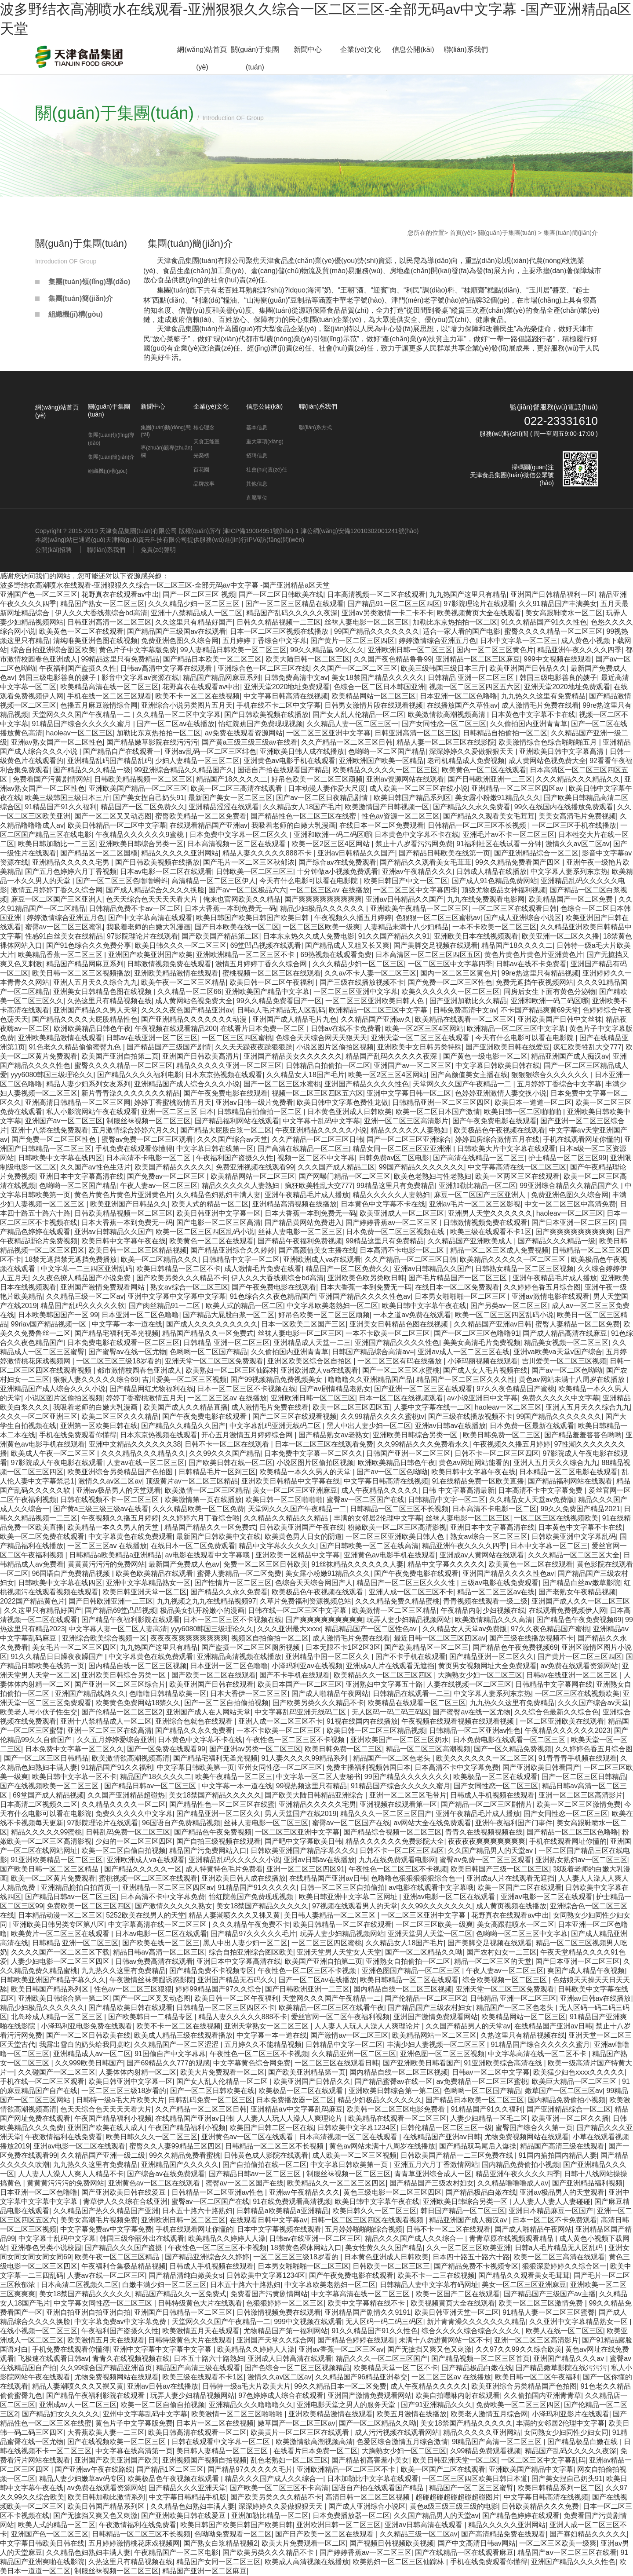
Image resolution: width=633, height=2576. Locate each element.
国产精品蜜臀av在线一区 (394, 2081)
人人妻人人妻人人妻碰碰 (551, 2201)
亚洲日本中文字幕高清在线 (81, 1176)
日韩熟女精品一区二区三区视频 (524, 1268)
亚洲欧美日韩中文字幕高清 (562, 751)
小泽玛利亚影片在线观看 (570, 2414)
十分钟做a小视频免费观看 (337, 871)
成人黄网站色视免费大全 (547, 760)
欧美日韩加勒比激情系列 (106, 2497)
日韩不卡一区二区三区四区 (497, 1453)
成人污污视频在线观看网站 (397, 2432)
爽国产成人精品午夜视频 (586, 1970)
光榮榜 (201, 456)
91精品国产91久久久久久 (257, 1887)
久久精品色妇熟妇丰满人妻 (218, 1194)
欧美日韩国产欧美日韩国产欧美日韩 (253, 917)
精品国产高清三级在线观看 (562, 2146)
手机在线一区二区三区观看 (109, 696)
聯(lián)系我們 (466, 49)
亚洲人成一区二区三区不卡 (411, 1592)
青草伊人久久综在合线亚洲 (125, 2201)
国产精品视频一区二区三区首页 (480, 2358)
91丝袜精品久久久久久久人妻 (357, 1564)
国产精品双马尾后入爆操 (478, 2146)
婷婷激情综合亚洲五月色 (437, 640)
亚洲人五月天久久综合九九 (95, 982)
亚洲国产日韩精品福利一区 (552, 594)
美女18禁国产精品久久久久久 (377, 677)
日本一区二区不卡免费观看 (555, 2220)
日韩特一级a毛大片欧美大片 (120, 2100)
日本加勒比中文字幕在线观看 (372, 2478)
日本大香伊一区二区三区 (248, 1693)
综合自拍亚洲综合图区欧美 (53, 650)
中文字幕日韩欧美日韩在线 (497, 1065)
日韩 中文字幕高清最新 (458, 1490)
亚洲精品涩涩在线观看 (224, 807)
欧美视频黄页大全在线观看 (479, 613)
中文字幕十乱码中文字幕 (321, 1121)
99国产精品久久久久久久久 (376, 631)
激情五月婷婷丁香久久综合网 (56, 890)
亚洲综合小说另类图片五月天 (187, 705)
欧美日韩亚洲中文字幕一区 (218, 1213)
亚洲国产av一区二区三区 (412, 1065)
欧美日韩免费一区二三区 (501, 1435)
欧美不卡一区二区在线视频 (197, 696)
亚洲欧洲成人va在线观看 (322, 1259)
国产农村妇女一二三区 (501, 1952)
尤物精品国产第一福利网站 (286, 2331)
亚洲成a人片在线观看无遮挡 (390, 1666)
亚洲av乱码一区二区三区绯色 (210, 751)
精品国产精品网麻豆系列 (221, 677)
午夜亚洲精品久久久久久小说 (321, 1130)
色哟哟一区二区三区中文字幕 (522, 1933)
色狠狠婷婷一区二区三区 (285, 2303)
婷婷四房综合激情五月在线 (497, 1139)
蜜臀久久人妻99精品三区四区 (175, 2146)
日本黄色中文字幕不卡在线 (533, 714)
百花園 (201, 470)
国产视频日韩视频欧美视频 (391, 2543)
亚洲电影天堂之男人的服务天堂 (347, 2404)
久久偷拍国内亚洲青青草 (529, 723)
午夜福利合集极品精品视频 (123, 2266)
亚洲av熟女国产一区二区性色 (57, 742)
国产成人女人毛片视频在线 (485, 1370)
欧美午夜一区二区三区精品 (183, 982)
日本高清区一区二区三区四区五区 (428, 954)
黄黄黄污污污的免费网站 (106, 1564)
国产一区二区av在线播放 (176, 723)
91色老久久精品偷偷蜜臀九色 (76, 1047)
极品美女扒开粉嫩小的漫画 (202, 1610)
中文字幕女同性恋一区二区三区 (104, 2303)
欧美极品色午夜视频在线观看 (499, 1130)
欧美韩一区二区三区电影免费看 (396, 2109)
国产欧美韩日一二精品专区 (151, 2017)
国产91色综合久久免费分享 (88, 945)
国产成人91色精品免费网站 (494, 880)
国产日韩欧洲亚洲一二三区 (490, 779)
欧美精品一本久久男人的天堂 (306, 1472)
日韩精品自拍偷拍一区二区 (505, 733)
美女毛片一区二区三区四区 (74, 1647)
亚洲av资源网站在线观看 (405, 779)
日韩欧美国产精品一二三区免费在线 (457, 2155)
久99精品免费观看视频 (485, 2451)
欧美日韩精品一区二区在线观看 (342, 1924)
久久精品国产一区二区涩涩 (177, 2044)
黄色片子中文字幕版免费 (137, 650)
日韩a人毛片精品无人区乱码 (281, 1010)
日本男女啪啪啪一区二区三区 (461, 1296)
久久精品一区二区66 (189, 991)
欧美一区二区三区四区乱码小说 (205, 1231)
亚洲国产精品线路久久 (90, 1693)
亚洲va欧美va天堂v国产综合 (557, 1352)
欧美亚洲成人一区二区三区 (402, 1213)
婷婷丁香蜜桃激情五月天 (172, 1102)
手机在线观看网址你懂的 (581, 1139)
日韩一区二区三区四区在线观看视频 (368, 2220)
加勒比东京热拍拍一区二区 (455, 622)
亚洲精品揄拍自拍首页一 (79, 1887)
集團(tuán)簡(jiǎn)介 (80, 298)
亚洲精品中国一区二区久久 (328, 1656)
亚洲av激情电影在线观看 (550, 1296)
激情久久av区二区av (578, 844)
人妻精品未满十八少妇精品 (406, 927)
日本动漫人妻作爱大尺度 (326, 788)
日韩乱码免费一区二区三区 (128, 1832)
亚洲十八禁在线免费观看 (49, 1130)
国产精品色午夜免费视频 (212, 1832)
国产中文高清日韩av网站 (477, 2543)
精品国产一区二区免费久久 (143, 807)
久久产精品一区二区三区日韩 (347, 742)
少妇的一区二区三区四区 (134, 1841)
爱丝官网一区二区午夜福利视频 (340, 2017)
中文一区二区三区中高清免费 (570, 1204)
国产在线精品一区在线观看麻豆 (464, 2552)
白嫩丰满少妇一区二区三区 (164, 2284)
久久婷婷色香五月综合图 (542, 1287)
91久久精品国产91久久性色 (544, 622)
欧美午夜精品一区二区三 (234, 1776)
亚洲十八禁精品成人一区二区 (196, 613)
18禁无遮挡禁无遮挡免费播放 (71, 1259)
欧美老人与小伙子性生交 (38, 1712)
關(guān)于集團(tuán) (255, 58)
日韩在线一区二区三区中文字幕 (298, 1610)
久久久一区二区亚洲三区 (38, 1416)
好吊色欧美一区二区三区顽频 (317, 779)
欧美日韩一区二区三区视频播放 (81, 973)
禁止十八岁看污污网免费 (414, 844)
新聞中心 (308, 49)
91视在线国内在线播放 (362, 1721)
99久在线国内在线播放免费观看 (564, 807)
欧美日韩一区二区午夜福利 (272, 982)
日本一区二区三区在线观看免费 (324, 1444)
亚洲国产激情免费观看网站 (103, 1287)
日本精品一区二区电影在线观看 (568, 1472)
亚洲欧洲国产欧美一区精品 (381, 760)
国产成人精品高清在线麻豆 (565, 1333)
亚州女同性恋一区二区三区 (280, 1767)
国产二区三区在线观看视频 (294, 1416)
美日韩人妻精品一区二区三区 (330, 1915)
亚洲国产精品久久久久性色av (365, 1296)
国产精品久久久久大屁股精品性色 (85, 1019)
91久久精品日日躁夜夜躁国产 (58, 1656)
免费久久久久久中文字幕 (560, 1398)
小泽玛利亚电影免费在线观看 (86, 2026)
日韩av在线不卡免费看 (531, 964)
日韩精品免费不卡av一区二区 (135, 908)
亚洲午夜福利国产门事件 (514, 1823)
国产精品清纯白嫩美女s (185, 2275)
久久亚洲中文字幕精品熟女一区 (579, 2321)
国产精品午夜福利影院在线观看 (130, 1619)
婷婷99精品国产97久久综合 (218, 1989)
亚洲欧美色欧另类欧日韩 (366, 1278)
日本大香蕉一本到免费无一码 (230, 908)
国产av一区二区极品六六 (247, 890)
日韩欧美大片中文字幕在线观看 (506, 1148)
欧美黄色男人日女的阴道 (303, 1536)
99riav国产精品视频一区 (49, 1324)
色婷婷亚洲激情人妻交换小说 (500, 1093)
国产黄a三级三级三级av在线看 (250, 742)
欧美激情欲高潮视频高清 (447, 714)
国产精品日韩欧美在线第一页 (444, 853)
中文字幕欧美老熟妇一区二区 (332, 1305)
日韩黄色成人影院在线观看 (266, 2155)
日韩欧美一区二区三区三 (254, 871)
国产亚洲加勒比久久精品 (468, 1001)
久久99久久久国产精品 (224, 1453)
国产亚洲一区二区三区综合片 (120, 1684)
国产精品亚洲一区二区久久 (491, 1656)
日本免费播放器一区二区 (295, 2100)
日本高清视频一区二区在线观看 (376, 594)
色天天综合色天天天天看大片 (152, 899)
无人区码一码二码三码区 (390, 1712)
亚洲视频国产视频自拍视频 (204, 2460)
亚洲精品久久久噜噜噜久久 (251, 2404)
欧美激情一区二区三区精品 (207, 1490)
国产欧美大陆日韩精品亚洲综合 (315, 1795)
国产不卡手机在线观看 (410, 1656)
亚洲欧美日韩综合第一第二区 (63, 1998)
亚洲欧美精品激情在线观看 (176, 973)
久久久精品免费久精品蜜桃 (397, 1601)
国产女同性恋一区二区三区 (444, 723)
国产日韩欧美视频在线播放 (266, 714)
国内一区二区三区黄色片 (495, 650)
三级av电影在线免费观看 (499, 1582)
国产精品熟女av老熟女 (333, 1435)
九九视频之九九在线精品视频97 (206, 1601)
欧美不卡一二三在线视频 (436, 2275)
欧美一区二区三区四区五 (351, 1407)
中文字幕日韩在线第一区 (215, 1148)
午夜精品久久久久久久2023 (567, 1730)
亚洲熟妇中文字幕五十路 (384, 1684)
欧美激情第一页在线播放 (203, 1499)
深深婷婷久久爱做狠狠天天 (472, 751)
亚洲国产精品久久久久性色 (366, 1084)
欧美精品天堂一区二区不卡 (395, 2367)
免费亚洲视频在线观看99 (255, 1167)
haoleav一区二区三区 (79, 733)
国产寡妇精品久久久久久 (588, 2534)
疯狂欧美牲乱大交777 (587, 1047)
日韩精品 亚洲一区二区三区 (472, 677)
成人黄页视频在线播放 (511, 1906)
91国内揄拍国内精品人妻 (558, 2155)
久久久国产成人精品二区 (336, 1167)
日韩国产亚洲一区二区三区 (408, 1453)
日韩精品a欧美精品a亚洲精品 (115, 1555)
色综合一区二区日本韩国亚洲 (379, 687)
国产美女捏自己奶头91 (148, 797)
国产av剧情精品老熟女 (335, 1388)
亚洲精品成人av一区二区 (92, 2053)
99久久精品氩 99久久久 (327, 650)
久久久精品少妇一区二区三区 (194, 603)
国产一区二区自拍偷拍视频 (226, 1702)
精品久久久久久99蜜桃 (46, 1832)
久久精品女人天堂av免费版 (531, 1499)
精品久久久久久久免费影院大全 (395, 1841)
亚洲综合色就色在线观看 (194, 1721)
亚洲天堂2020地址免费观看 (287, 687)
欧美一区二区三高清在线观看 (237, 788)
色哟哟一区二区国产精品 (387, 751)
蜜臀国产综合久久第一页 (534, 2127)
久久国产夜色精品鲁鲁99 (392, 659)
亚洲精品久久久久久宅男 (71, 862)
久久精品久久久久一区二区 (123, 1804)
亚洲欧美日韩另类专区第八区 (58, 1924)
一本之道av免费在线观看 (412, 1315)
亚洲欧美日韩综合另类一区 (141, 844)
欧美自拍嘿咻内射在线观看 (457, 2395)
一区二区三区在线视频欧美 (556, 1518)
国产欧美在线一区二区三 (161, 1943)
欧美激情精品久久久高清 (493, 1619)
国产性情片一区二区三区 (233, 1582)
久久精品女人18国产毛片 (302, 807)
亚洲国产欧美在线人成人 (106, 2127)
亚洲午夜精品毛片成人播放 (307, 1194)
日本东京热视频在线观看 (223, 1074)
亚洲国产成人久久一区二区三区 (580, 1601)
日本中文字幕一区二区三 (518, 640)
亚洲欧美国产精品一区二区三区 (138, 788)
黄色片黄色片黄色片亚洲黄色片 (533, 954)
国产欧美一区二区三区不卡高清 (279, 2488)
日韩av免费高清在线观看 (154, 1961)
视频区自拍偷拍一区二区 (270, 1638)
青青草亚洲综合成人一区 (433, 2174)
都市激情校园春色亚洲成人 (139, 1370)
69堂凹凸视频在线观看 (266, 945)
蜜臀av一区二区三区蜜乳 (64, 927)
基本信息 (256, 427)
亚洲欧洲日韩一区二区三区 (410, 650)
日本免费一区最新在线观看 (532, 1425)
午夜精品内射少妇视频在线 (482, 1610)
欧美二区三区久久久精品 (120, 1416)
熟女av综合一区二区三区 (189, 1287)
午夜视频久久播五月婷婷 (353, 917)
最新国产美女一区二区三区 (230, 797)
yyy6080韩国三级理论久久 (52, 1074)
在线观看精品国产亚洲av (208, 825)
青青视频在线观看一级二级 (485, 1601)
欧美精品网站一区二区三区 (373, 696)
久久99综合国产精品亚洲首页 (106, 2367)
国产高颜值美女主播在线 (469, 1074)
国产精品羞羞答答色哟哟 (583, 1435)
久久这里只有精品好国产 (194, 622)
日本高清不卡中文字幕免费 (541, 1490)
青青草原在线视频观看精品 (512, 2238)
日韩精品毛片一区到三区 (217, 1472)
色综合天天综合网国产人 (314, 1582)
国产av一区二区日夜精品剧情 (323, 797)
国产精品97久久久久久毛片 (253, 1933)
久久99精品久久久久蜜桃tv (382, 1416)
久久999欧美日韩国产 (89, 2063)
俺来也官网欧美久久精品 (241, 899)
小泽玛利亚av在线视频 (307, 1666)
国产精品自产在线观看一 (121, 751)
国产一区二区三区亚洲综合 (409, 1139)
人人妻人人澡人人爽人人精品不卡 (71, 2174)
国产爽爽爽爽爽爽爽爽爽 (323, 899)
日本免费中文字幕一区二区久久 (239, 834)
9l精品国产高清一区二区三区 (498, 2441)
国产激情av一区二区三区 (349, 2035)
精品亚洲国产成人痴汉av (570, 1056)
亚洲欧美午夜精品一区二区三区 (419, 908)
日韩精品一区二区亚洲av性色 (475, 1730)
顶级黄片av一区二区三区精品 (192, 1481)
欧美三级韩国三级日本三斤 (443, 668)
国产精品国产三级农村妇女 (430, 2007)
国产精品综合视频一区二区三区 (392, 1832)
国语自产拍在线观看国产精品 (283, 770)
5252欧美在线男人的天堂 (145, 1915)
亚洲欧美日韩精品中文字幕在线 (290, 1481)
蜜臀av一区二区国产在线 (365, 1499)
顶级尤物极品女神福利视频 (504, 890)
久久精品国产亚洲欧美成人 (471, 1241)
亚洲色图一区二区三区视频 (442, 2053)
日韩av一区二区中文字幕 (491, 2072)
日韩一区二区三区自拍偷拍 (342, 1887)
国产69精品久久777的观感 (168, 2063)
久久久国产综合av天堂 (232, 1139)
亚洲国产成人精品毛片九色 (294, 1019)
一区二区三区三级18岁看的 (118, 1361)
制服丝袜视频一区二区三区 (148, 1121)
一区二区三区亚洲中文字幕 (328, 733)
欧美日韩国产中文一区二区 (406, 880)
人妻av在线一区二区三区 (146, 1462)
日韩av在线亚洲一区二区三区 (152, 1037)
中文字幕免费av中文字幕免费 (106, 2229)
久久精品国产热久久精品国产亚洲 (106, 2210)
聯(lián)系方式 (315, 427)
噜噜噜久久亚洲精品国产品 (370, 1379)
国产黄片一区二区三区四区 (352, 640)
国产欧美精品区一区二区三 (426, 1647)
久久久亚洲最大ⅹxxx (289, 1629)
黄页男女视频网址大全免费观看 (487, 1666)
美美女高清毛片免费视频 (577, 816)
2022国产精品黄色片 (32, 1601)
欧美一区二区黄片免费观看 (53, 1878)
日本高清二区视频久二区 (38, 1804)
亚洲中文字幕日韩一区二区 (409, 1093)
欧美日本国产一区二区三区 (300, 1684)
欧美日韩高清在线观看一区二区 (197, 2432)
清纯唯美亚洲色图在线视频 (95, 640)
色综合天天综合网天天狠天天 (321, 1037)
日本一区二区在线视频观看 (401, 1398)
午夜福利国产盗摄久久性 (77, 668)
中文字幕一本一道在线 (127, 1324)
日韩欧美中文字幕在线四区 (60, 1158)
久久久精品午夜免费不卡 (251, 1924)
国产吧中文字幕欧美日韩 (303, 1841)
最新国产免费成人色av (184, 1564)
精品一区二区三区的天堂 (492, 1961)
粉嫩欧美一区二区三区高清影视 (397, 1527)
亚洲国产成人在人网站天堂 (208, 1712)
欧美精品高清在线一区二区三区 (109, 687)
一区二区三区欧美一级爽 (321, 927)
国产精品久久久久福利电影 (139, 1074)
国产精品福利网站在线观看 (237, 1121)
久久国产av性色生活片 (95, 1167)
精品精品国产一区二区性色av (371, 1629)
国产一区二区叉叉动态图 (113, 816)
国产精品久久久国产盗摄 (124, 2247)
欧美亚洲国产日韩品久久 (528, 668)
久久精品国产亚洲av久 (376, 1019)
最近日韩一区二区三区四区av (440, 1638)
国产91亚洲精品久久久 (436, 2404)
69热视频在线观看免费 (335, 954)
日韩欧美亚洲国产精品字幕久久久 (303, 1850)
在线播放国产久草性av (462, 705)
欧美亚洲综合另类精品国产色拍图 (121, 1472)
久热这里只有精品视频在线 (109, 1001)
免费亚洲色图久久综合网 (179, 640)
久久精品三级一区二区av (85, 1296)
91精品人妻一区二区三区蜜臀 (548, 2312)
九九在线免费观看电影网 (485, 899)
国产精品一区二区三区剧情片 (486, 1804)
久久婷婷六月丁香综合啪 (201, 1518)
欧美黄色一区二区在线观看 (81, 631)
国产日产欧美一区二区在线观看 (325, 2534)
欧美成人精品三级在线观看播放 (183, 2035)
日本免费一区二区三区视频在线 (396, 1231)
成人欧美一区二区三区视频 (354, 2155)
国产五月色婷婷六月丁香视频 (70, 871)
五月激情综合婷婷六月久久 (134, 1130)
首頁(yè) (461, 232)
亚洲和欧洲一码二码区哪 (332, 834)
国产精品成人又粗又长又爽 (347, 945)
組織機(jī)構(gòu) (75, 314)
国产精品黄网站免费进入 (303, 1222)
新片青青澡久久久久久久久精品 (130, 1093)
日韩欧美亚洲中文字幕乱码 (573, 1536)
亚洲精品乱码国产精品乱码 (109, 760)
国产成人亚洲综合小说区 (522, 917)
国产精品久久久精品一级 (92, 770)
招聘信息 (256, 456)
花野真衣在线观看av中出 (120, 594)
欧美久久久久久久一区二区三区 (450, 991)
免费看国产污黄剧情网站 (51, 779)
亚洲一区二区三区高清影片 (406, 1121)
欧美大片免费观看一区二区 (222, 2072)
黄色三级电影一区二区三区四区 (392, 2192)
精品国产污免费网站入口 (208, 1850)
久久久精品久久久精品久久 (578, 779)
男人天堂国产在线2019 (301, 1813)
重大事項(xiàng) (265, 441)
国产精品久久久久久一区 (143, 1869)
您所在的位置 (425, 232)
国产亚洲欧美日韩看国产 (541, 1767)
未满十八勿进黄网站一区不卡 (444, 2340)
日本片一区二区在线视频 (215, 2423)
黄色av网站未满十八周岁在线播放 (572, 1379)
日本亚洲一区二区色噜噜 (458, 696)
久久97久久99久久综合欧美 (519, 2349)
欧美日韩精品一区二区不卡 (178, 1268)
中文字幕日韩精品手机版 (187, 2497)
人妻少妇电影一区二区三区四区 (61, 1961)
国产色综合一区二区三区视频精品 (297, 2367)
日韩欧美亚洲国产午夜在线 (301, 1527)
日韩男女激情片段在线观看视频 (373, 705)
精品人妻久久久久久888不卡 (267, 853)
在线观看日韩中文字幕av (268, 2220)
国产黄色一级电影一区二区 (485, 1056)
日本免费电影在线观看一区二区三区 (123, 1342)
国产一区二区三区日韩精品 (46, 1758)
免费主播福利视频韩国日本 (368, 1767)
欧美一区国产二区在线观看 (519, 1887)
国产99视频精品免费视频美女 (277, 1379)
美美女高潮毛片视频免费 (99, 2220)
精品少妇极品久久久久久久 (323, 908)
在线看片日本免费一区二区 (263, 1028)
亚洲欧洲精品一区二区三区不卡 (246, 954)
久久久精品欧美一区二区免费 (198, 1509)
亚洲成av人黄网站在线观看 (482, 1555)
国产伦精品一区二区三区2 (122, 1712)
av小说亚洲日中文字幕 (482, 1398)
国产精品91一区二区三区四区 (394, 603)
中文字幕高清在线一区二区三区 (517, 1167)
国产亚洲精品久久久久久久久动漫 (194, 1019)
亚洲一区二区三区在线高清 (109, 1730)
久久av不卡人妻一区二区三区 (370, 973)
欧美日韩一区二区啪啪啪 (523, 1111)
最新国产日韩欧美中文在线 (218, 1536)
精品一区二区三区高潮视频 (428, 1749)
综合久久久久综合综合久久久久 (472, 2331)
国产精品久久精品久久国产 (183, 1425)
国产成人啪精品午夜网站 (330, 1693)
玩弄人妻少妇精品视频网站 (409, 1619)
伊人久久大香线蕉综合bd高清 (101, 613)
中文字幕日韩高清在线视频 (286, 696)
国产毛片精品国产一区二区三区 (458, 1278)
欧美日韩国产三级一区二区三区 (500, 1869)
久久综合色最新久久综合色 (556, 1712)
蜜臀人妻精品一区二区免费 (577, 1324)
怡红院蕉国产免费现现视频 (260, 723)
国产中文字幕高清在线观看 (150, 917)
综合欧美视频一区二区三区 (505, 1980)
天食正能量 (206, 441)
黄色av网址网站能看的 (474, 1462)
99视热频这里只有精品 (311, 1786)
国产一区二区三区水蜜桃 (282, 1084)
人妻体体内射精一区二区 (137, 2072)
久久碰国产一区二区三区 (56, 2072)
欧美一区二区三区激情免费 (578, 1804)
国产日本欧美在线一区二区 (237, 927)
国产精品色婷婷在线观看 (356, 2340)
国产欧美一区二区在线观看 (213, 1675)
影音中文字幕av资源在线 (140, 677)
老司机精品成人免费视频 (466, 760)
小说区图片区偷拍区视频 (335, 1047)
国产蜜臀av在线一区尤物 (127, 1352)
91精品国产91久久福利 (61, 807)
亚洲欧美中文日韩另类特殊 (419, 1047)
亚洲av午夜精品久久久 (417, 871)
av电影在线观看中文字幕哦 (208, 1555)
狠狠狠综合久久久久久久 (550, 1074)
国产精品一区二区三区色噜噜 (572, 1832)
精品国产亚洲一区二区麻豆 (204, 2571)
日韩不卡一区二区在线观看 (228, 1444)
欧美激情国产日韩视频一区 (387, 807)
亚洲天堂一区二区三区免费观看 (214, 1361)
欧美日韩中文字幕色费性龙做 (342, 1102)
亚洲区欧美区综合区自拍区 (310, 1361)
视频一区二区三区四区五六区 (474, 687)
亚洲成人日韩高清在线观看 (289, 2358)
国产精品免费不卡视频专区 (211, 1970)
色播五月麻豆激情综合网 (99, 705)
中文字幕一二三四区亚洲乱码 (86, 1268)
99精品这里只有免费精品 (120, 659)
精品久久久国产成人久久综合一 (415, 2238)
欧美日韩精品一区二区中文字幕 (117, 825)
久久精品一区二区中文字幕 (178, 714)
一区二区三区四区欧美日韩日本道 (475, 2478)
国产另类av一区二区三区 (509, 1305)
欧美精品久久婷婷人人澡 (227, 2238)
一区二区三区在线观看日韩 (514, 908)
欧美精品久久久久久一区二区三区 (385, 770)
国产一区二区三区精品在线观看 (294, 603)
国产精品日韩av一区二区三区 (151, 1786)
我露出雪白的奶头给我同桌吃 (85, 2044)
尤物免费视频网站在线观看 (526, 2137)
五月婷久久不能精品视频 (263, 2044)
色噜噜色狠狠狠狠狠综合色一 (416, 1878)
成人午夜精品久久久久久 (379, 1490)
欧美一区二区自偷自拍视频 (123, 1850)
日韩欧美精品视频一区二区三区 (143, 779)
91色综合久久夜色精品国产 (272, 1296)
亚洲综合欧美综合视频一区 (104, 1638)
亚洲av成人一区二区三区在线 (463, 1352)
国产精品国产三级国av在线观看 (176, 631)
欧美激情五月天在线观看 (201, 2331)
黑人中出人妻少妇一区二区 (369, 1425)
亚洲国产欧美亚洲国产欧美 (150, 954)
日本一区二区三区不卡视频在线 (246, 1388)
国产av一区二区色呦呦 (566, 1370)
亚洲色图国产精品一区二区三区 (412, 1970)
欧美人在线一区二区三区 (564, 2331)
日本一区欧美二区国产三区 (303, 1324)
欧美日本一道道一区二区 (533, 1102)
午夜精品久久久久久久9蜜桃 (140, 834)
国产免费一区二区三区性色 (450, 982)
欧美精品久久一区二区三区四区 (384, 1675)
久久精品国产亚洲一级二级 (103, 2155)
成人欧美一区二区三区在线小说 (418, 788)
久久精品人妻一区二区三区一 (352, 723)
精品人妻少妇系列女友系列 (88, 1084)
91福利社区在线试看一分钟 (499, 844)
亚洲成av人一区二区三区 (78, 2404)
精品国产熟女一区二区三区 (102, 603)
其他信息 (256, 484)
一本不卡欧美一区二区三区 (494, 927)
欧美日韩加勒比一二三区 (56, 844)
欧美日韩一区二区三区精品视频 (137, 1250)
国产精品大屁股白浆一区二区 (226, 1130)
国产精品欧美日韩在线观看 (130, 2007)
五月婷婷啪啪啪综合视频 (363, 2229)
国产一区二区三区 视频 (199, 594)
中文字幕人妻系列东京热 (569, 871)
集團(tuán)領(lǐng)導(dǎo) (89, 281)
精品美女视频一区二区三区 (566, 1342)
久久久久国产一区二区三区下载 (60, 1952)
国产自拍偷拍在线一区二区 (264, 2164)
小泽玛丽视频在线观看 (482, 1361)
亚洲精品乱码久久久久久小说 (234, 1859)
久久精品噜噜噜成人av (512, 2183)
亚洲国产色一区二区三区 (38, 594)
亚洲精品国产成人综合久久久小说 (187, 1084)
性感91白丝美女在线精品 (64, 936)
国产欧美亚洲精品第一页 (307, 2072)
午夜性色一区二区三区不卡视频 (296, 1739)
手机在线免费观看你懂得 (77, 1435)
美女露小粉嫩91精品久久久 (497, 797)
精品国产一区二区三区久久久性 (465, 1379)
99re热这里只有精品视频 (540, 973)
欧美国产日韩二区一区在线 (271, 2127)
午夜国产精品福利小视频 (113, 2118)
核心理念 (204, 427)
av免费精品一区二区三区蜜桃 (482, 2081)
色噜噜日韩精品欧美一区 (168, 1693)
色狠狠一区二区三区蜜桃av (438, 917)
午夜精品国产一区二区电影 (176, 2552)
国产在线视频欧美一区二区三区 (50, 1786)
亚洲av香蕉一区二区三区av (341, 2349)
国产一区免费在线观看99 (166, 1749)
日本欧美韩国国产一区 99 (58, 1315)
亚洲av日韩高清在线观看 (424, 2524)
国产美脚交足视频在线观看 (435, 945)
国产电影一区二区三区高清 (218, 1222)
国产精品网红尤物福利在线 (151, 1388)
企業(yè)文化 (360, 49)
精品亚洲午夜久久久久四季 (579, 650)
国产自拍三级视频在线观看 (218, 1841)
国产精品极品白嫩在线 (481, 2192)
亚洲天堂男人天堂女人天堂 (339, 1952)
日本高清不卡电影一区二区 (149, 1158)
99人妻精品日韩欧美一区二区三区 (233, 650)
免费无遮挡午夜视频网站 (534, 982)
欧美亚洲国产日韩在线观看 (211, 1684)
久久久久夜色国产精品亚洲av (187, 1010)
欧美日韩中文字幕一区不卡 (74, 1776)
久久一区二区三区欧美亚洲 (468, 2247)
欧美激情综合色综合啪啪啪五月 (548, 742)
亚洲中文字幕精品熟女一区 (148, 1582)
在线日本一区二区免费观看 (381, 825)
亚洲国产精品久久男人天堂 (95, 1010)
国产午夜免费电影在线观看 (225, 1093)
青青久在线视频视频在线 (484, 1832)
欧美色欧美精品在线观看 (154, 1573)
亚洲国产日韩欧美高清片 (201, 1056)
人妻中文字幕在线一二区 (432, 1407)
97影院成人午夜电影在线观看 (57, 1462)
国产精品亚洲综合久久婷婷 (232, 1250)
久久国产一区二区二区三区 (355, 668)
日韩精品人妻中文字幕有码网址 (429, 2284)
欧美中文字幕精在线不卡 (367, 2303)
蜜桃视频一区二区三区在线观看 (271, 973)
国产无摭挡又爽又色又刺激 (429, 2349)
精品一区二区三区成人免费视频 (499, 1250)
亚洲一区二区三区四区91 (305, 1869)
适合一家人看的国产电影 (461, 631)
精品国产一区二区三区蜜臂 (471, 2488)
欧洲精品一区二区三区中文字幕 (379, 1010)
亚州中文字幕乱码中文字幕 (145, 2414)
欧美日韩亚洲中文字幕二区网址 (349, 1896)
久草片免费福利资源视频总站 (305, 1601)
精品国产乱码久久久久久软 (82, 1305)
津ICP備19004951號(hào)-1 (261, 530)
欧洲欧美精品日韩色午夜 (92, 1028)
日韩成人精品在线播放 (491, 871)
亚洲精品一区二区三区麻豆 (478, 659)
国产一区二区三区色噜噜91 (476, 1333)
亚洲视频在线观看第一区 (398, 1804)
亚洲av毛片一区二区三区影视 (475, 1204)
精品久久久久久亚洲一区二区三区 (229, 1065)
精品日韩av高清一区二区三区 (159, 1952)
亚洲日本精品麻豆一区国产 (551, 2210)
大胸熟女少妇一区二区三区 (480, 1675)
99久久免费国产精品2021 (580, 1509)
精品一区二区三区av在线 (496, 1592)
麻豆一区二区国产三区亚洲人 (56, 899)
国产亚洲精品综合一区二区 (536, 853)
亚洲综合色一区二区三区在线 (263, 668)
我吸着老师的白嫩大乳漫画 (293, 825)
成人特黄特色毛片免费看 (224, 1869)
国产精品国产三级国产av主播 (550, 2294)
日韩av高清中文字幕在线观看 (167, 668)
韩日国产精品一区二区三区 (463, 2210)
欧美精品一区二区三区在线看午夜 (331, 2007)
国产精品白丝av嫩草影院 (581, 1582)
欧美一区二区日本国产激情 (438, 1111)
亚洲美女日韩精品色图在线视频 (103, 991)
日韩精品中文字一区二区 (241, 1259)
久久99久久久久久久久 (436, 1906)
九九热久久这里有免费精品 (543, 696)
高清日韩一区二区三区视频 (368, 2497)
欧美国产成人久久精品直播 (185, 1407)
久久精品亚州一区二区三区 (354, 2053)
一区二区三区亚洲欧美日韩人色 (375, 1001)
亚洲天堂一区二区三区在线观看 (421, 1037)
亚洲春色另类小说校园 (46, 2247)
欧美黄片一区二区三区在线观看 (61, 1933)
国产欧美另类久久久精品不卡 (182, 1278)
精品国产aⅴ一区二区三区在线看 (567, 2552)
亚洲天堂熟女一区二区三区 (267, 2026)
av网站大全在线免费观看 (433, 1823)
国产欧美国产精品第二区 (220, 936)
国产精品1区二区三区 (170, 2469)
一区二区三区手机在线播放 (574, 825)
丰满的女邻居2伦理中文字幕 (378, 1518)
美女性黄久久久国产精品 (383, 2247)
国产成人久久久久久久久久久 (212, 1324)
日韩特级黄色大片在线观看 (200, 2303)
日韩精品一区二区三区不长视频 (478, 825)
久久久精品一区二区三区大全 (573, 1555)
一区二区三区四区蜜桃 (237, 1037)
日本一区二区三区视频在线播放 (280, 631)
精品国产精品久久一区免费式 (208, 1333)
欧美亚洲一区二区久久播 (560, 936)
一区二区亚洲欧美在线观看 (562, 1721)
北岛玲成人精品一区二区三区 (57, 2017)
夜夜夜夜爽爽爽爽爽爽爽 (189, 1638)
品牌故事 (204, 484)
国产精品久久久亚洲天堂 (187, 2488)
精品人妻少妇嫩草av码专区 (81, 2478)
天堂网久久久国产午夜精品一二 (82, 714)
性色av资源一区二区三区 (401, 816)
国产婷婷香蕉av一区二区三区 (392, 1222)
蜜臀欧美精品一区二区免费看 (201, 816)
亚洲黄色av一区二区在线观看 (248, 2137)
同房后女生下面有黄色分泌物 (549, 991)
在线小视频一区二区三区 (38, 2331)
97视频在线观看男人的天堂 (354, 1906)
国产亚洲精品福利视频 (587, 2183)
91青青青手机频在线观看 (577, 1758)
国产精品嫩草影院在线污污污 (152, 742)
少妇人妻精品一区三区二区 (197, 760)
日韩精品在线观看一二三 (411, 1693)
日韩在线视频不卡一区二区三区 (110, 1499)
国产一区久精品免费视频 (512, 1749)
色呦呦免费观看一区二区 (233, 2534)
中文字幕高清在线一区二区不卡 (538, 2053)
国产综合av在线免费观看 (337, 862)
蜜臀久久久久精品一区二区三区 (553, 631)
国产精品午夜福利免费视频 (300, 1241)
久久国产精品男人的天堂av (491, 1850)
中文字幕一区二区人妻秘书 (318, 1776)
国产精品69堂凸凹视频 (120, 1610)
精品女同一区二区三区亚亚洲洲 (403, 1148)
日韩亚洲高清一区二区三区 (109, 622)
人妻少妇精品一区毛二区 (489, 2118)
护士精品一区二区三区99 (567, 1158)
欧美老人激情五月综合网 (489, 2414)
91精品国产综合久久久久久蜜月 (82, 723)
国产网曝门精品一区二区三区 (344, 1176)
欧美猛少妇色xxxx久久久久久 (579, 2072)
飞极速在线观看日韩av (53, 2358)
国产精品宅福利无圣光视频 (116, 1333)
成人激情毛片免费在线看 (540, 705)
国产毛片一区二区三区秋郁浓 (249, 862)
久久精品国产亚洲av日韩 (492, 1324)
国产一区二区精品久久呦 (423, 1952)
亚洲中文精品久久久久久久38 (135, 1444)
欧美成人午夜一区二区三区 (54, 1453)
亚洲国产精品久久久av (569, 2358)
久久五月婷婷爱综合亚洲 (115, 1739)
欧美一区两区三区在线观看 (517, 1176)
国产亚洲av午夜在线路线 (94, 2469)
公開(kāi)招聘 (53, 549)
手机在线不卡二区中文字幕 (278, 705)
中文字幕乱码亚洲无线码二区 (276, 1425)
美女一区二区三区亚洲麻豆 (295, 1490)
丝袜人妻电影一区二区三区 (366, 622)
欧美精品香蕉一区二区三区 (61, 954)
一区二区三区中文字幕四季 (415, 890)
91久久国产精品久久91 (394, 936)
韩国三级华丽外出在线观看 (142, 2238)
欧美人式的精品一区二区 (210, 1204)
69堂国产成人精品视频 (48, 1795)
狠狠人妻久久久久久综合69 (95, 1379)
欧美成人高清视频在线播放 (307, 2561)
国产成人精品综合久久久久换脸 (155, 890)
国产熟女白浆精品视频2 (220, 2543)
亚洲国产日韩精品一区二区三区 (183, 2312)
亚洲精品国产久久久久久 (179, 2164)
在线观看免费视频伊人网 (567, 1610)
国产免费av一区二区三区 (167, 1176)
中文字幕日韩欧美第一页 (195, 1767)
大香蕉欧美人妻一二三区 (106, 2432)
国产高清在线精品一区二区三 (303, 1148)
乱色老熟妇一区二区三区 (289, 2460)
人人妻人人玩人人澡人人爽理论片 (368, 2026)
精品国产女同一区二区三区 (218, 2561)
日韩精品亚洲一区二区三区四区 (441, 1102)
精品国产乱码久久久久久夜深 (292, 613)
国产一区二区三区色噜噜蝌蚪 (121, 880)
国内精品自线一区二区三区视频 (137, 1666)
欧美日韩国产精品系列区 (412, 797)
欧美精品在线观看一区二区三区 (464, 1019)
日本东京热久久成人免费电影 (308, 936)
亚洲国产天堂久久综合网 (275, 2340)
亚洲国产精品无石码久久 (236, 1980)
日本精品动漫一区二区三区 (60, 1915)
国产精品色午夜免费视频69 (579, 1619)
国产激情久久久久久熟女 (173, 1906)
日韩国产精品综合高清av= (373, 1352)
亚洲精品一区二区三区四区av (518, 788)
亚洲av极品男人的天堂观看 (118, 1490)
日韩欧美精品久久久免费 (540, 2506)
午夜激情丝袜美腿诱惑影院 (151, 1980)
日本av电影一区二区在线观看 (166, 871)
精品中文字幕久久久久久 (277, 1545)
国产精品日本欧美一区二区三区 (212, 659)
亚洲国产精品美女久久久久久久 (293, 1056)
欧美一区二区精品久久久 (159, 1259)
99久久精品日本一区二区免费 (340, 2386)
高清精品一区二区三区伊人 (213, 880)
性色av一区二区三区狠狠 (133, 1989)
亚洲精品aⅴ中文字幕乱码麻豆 (297, 2109)
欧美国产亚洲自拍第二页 (120, 1056)
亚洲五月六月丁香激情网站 (436, 2164)
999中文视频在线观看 (558, 659)
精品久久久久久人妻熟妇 (410, 1130)
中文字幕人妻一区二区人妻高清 (118, 1629)
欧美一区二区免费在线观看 (42, 1536)
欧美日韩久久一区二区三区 (374, 2210)
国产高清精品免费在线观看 (503, 2534)
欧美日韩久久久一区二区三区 (180, 945)
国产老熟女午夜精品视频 (577, 1592)
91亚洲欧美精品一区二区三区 (57, 1859)
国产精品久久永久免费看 (471, 807)
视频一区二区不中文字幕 (316, 1158)
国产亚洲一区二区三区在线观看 (423, 1388)
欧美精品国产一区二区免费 (571, 899)
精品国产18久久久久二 (231, 779)
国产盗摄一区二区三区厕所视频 (251, 1647)
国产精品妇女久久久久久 (60, 2414)
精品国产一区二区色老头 (392, 1758)
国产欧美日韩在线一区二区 (231, 1462)
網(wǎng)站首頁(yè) (202, 58)
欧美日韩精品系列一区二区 (559, 2488)
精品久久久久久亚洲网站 (179, 853)
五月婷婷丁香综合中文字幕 (264, 640)
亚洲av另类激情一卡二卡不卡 (387, 613)
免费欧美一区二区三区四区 (89, 1906)
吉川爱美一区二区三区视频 (564, 1361)
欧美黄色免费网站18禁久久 (138, 1702)
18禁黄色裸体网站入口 (306, 2247)
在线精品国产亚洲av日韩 (328, 1878)
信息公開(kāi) (413, 49)
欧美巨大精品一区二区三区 (575, 2081)
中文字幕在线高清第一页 (134, 2451)
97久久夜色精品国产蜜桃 (516, 1388)
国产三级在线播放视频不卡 (362, 982)
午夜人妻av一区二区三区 (159, 1185)
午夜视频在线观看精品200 (176, 1028)
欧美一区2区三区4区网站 (331, 844)
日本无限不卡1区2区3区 (343, 1647)
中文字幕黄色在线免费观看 (130, 1536)
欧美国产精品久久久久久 (173, 1167)
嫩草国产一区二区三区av (564, 2090)
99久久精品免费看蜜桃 (184, 2155)
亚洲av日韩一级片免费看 (254, 1102)
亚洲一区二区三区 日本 (177, 1111)
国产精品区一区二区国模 (99, 853)
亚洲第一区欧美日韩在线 (99, 1425)
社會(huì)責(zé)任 (266, 470)
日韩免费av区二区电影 (394, 1158)
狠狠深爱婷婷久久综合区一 (564, 2266)
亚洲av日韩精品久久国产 (356, 853)
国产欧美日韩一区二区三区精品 (50, 1869)
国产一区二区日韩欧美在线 (281, 594)
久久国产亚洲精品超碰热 (126, 1795)
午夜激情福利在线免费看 (63, 2137)
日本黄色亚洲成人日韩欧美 (349, 1111)
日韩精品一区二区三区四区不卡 (225, 2007)
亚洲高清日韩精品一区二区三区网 (78, 1102)
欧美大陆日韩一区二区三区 (308, 659)
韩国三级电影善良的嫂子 (58, 677)
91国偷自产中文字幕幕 (170, 2053)
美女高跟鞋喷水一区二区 (564, 613)
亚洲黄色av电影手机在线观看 (289, 760)
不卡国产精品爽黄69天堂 (540, 1010)
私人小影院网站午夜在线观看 (92, 1111)
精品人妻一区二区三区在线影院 (446, 742)
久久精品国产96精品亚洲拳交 (361, 2377)
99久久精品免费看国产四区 (518, 862)
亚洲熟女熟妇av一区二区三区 (581, 1859)
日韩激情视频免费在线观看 (169, 964)
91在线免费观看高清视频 (292, 2201)
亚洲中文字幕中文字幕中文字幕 (176, 1296)
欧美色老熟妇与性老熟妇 (432, 1176)
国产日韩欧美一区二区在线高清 (369, 1545)
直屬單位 (256, 498)
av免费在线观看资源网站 (244, 733)
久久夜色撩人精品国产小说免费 (82, 1278)
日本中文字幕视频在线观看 (279, 2229)
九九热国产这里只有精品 (467, 594)
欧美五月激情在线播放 (411, 2414)
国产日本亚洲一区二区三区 (573, 1222)
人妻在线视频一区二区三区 (469, 1684)
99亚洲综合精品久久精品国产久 (183, 770)
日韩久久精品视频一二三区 (278, 622)
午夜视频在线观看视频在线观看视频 (458, 1721)
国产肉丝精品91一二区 (165, 1305)
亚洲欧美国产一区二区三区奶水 (399, 1739)
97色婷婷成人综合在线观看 (281, 2395)
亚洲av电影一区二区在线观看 (450, 1896)
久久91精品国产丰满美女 (558, 603)
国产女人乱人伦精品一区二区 (358, 714)
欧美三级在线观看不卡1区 (490, 1231)
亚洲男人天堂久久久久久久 (490, 1213)
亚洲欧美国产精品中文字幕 (267, 991)
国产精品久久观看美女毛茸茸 (489, 816)
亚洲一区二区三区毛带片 (408, 1795)
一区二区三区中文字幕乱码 (543, 2460)
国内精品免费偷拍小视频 (566, 2100)
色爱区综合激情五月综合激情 (402, 2441)
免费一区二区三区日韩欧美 (265, 1564)
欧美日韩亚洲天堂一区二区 (144, 1592)
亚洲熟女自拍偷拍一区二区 (408, 1961)
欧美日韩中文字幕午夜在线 (123, 1241)
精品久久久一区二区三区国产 (386, 1813)
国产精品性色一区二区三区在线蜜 (304, 816)
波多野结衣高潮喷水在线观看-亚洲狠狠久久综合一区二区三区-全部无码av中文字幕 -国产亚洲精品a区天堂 (165, 585)
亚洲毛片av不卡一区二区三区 (509, 834)
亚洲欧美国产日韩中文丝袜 (559, 1019)
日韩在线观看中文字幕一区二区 (221, 2441)
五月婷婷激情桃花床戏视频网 (134, 2543)
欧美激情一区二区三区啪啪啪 (237, 2414)
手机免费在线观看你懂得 (134, 1148)
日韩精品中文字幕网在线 (554, 1684)
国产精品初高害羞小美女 (370, 2460)
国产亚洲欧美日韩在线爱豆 (508, 1047)
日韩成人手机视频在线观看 (492, 1795)
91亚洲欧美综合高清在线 (504, 2063)
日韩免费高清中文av (296, 677)
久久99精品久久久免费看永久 (423, 1444)
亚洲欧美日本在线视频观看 (476, 936)
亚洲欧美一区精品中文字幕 (297, 1555)
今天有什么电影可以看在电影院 (309, 880)
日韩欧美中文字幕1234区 (357, 2127)
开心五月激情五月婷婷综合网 (248, 1435)
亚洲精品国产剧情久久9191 (367, 2312)
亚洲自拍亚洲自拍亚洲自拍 (88, 2312)
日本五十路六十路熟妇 (197, 2210)
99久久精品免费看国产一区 (279, 1001)
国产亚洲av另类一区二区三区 (255, 1749)
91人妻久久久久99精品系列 (305, 1758)
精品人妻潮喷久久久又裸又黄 (234, 1915)
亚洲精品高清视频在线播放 (294, 1204)
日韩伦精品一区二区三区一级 (446, 2127)
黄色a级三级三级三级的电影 (454, 2506)
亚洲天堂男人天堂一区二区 (430, 1933)
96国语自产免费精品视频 (72, 1573)
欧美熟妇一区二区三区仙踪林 (231, 1370)
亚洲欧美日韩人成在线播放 (302, 751)
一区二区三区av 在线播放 (329, 890)
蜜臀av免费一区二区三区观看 (147, 1139)
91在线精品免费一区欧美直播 (478, 1481)
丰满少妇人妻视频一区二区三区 (437, 2044)
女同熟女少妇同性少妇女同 (566, 2432)
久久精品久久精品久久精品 (287, 1518)
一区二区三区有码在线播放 (400, 1361)
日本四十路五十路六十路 (471, 2257)
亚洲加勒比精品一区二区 (477, 1185)
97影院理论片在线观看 (479, 603)
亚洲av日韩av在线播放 (450, 1425)
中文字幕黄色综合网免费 (252, 2063)
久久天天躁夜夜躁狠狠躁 (253, 1047)
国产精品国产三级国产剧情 (169, 1047)
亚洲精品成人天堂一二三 (312, 1342)
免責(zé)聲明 (158, 549)
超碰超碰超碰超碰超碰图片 (457, 2497)
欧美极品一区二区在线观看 (495, 1776)
